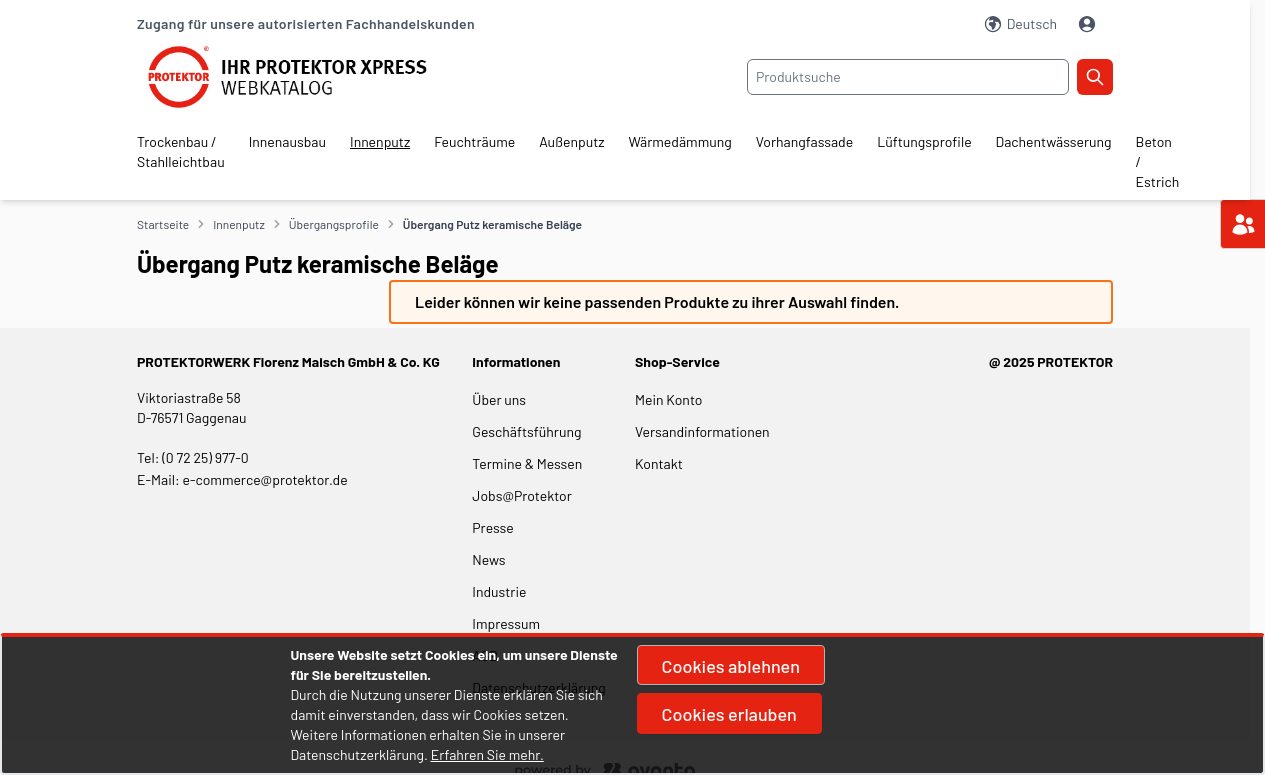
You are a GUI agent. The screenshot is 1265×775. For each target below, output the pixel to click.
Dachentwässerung (1054, 141)
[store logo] (299, 77)
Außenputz (571, 141)
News (488, 559)
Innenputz (380, 141)
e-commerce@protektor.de (265, 479)
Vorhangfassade (804, 141)
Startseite (163, 224)
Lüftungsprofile (924, 141)
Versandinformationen (702, 431)
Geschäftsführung (526, 431)
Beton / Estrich (1158, 161)
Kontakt (659, 463)
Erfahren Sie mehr (485, 754)
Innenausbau (287, 141)
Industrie (499, 591)
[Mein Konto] (1089, 24)
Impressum (506, 623)
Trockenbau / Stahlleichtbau (181, 151)
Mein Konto (668, 399)
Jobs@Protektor (522, 495)
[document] (633, 705)
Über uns (500, 399)
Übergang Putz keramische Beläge (492, 224)
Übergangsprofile (334, 224)
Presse (492, 527)
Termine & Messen (527, 463)
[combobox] (908, 77)
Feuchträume (474, 141)
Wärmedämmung (680, 141)
